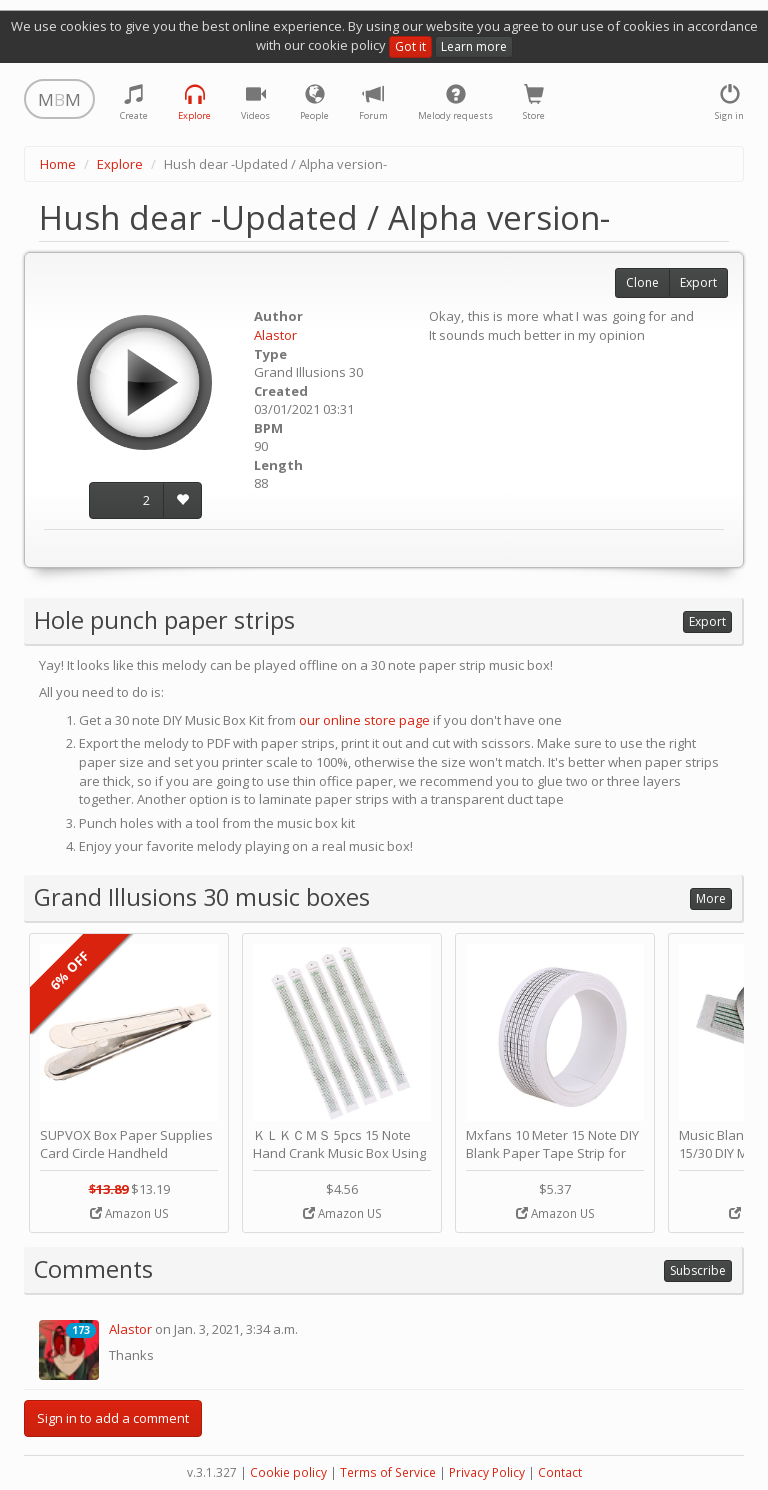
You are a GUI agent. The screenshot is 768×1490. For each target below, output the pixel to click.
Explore (120, 164)
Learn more (474, 46)
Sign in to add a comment (113, 1418)
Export (698, 282)
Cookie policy (288, 1472)
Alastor (275, 335)
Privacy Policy (487, 1472)
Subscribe (698, 1270)
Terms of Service (388, 1472)
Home (58, 164)
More (711, 898)
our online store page (364, 720)
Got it (410, 46)
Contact (560, 1472)
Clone (642, 282)
